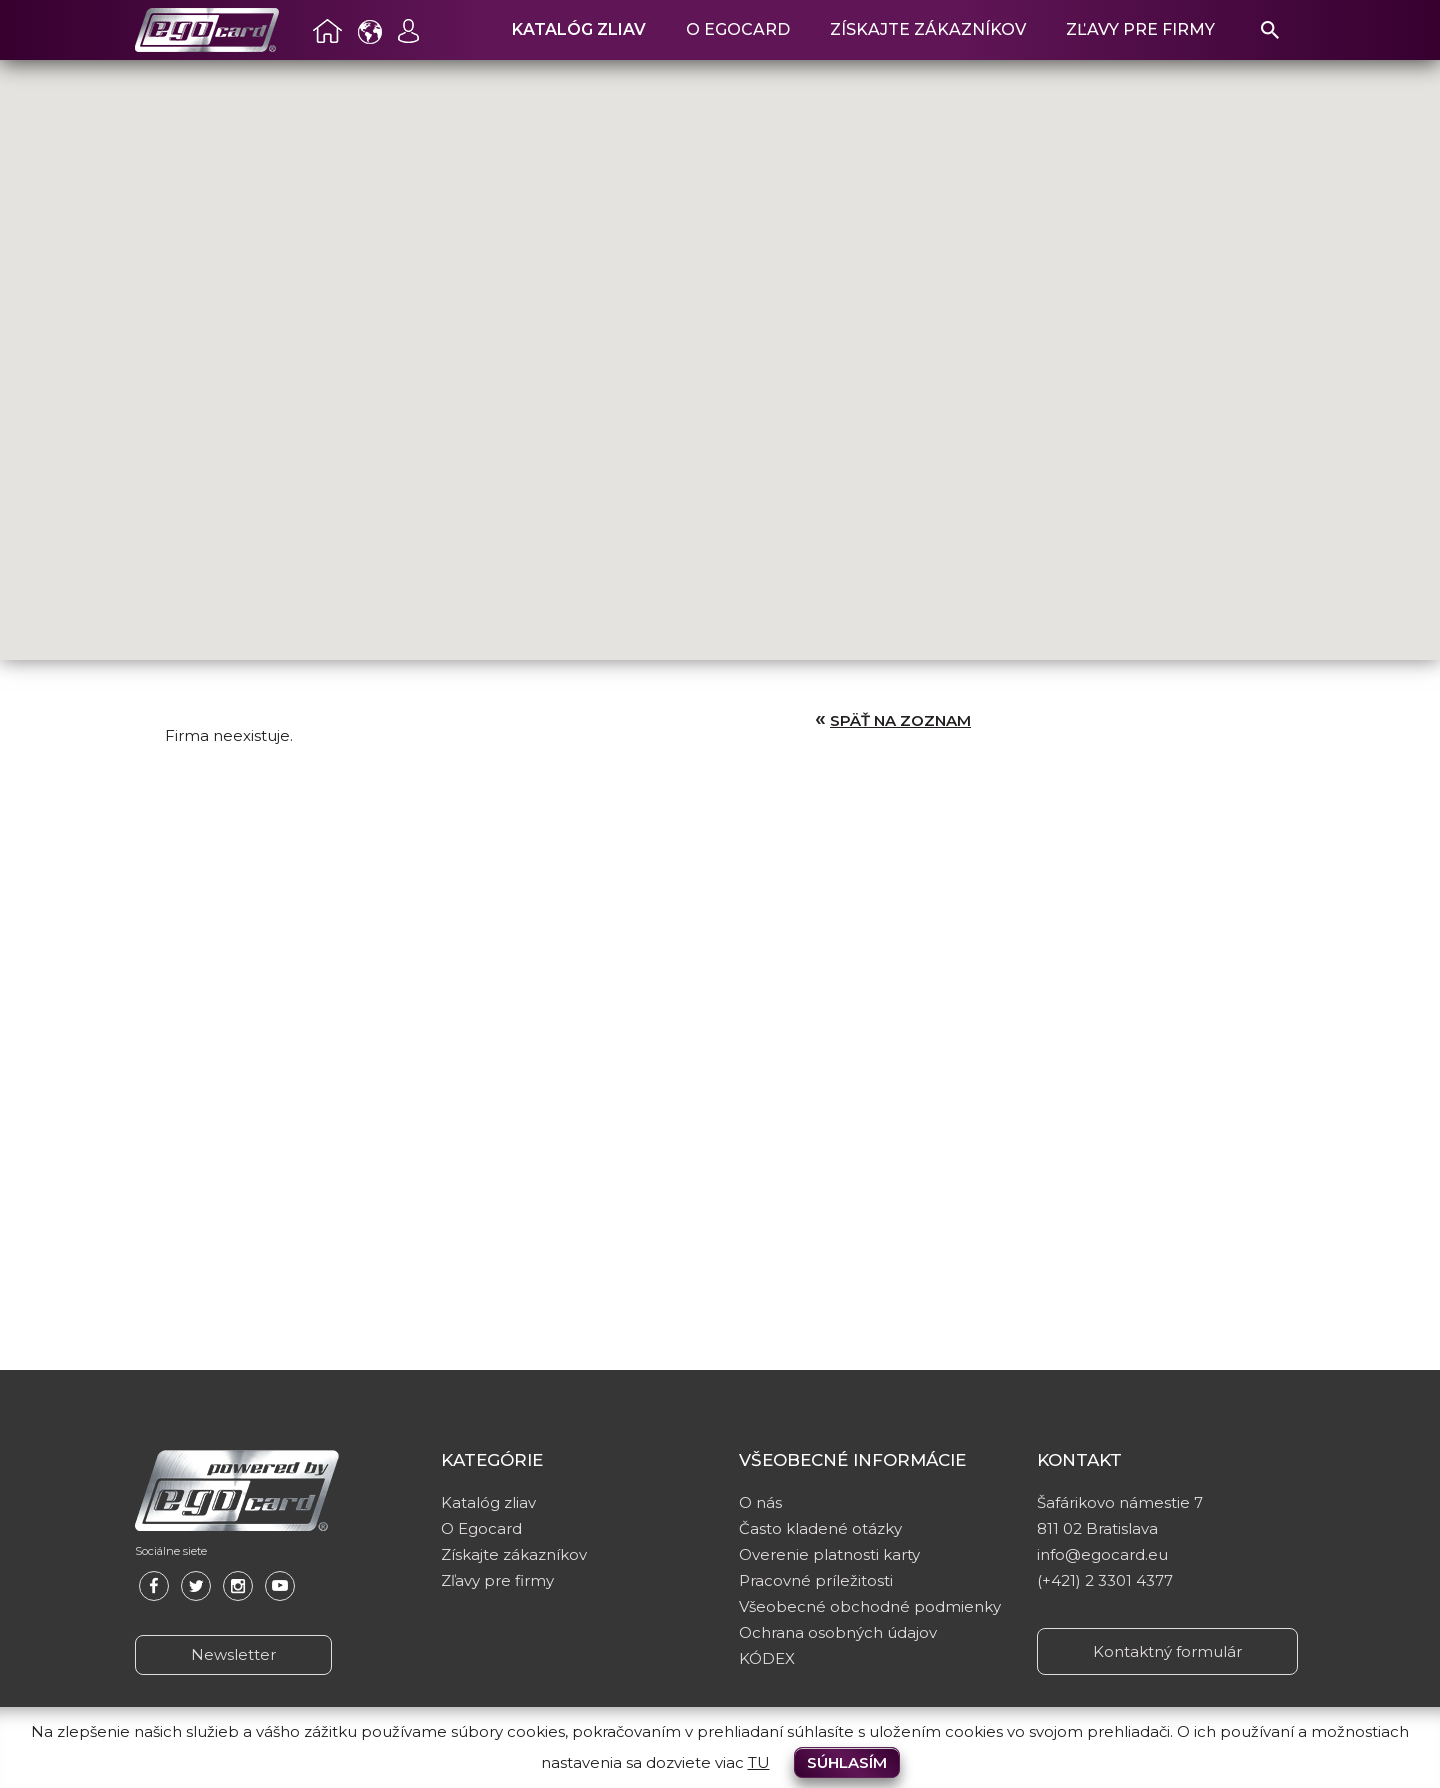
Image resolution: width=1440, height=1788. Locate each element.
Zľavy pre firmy (1140, 29)
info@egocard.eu (1102, 1554)
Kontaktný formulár (1167, 1651)
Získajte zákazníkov (928, 29)
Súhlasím (847, 1762)
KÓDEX (767, 1658)
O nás (760, 1502)
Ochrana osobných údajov (838, 1632)
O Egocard (738, 29)
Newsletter (233, 1654)
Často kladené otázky (820, 1528)
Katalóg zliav (579, 29)
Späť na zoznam (900, 720)
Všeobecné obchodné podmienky (870, 1606)
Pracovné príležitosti (816, 1580)
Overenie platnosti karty (829, 1554)
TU (759, 1762)
